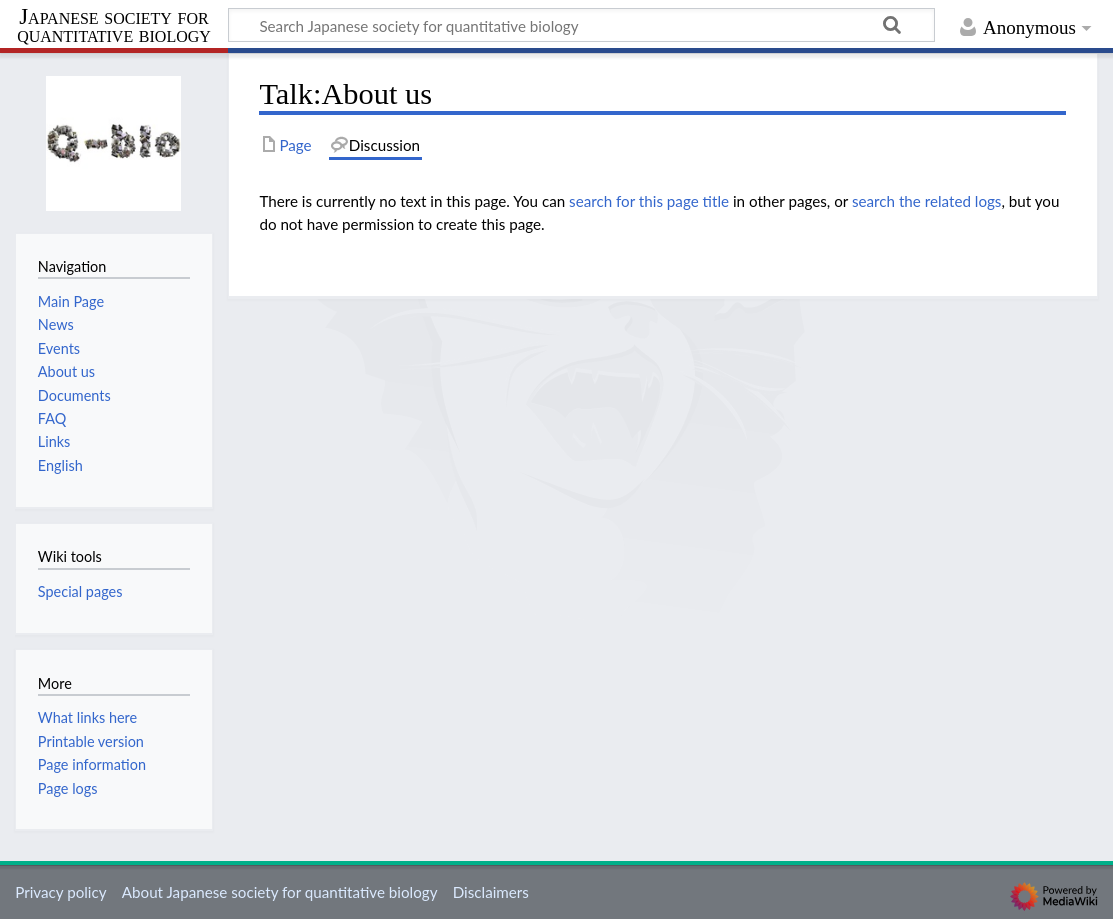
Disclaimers (491, 892)
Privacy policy (60, 892)
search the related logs (927, 201)
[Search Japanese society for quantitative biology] (581, 25)
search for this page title (649, 201)
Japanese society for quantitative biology (114, 26)
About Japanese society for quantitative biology (280, 892)
